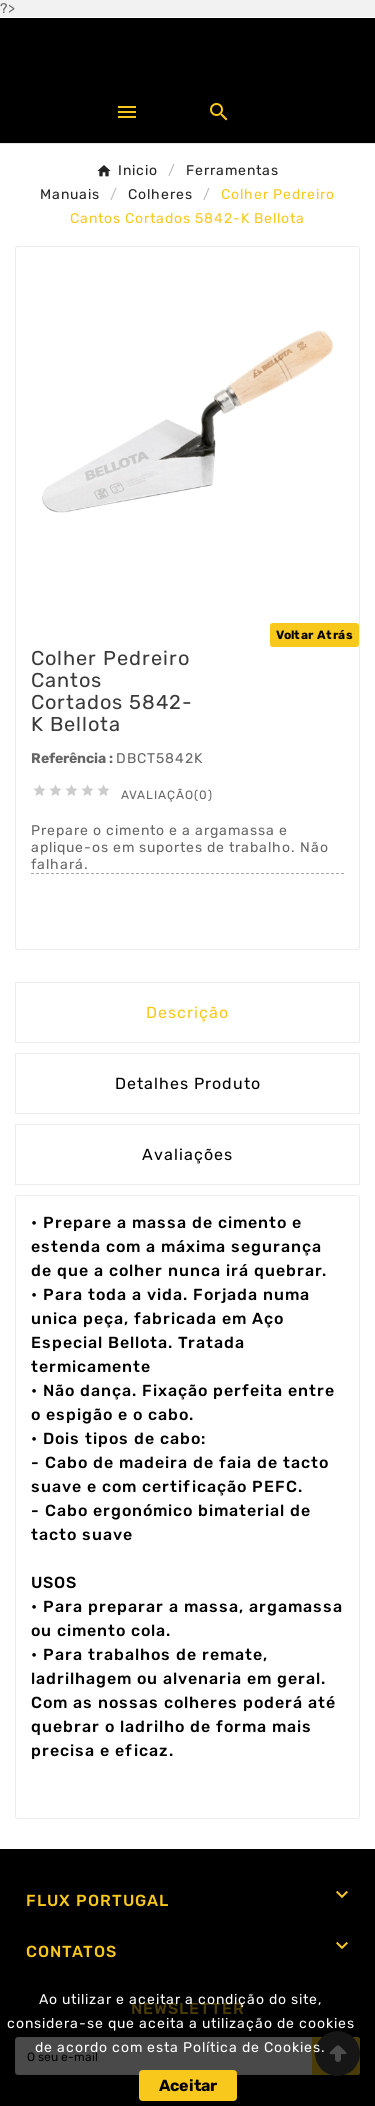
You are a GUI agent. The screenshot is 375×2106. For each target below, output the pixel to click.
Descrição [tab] (187, 1012)
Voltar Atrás (314, 635)
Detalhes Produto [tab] (188, 1083)
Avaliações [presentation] (187, 1154)
